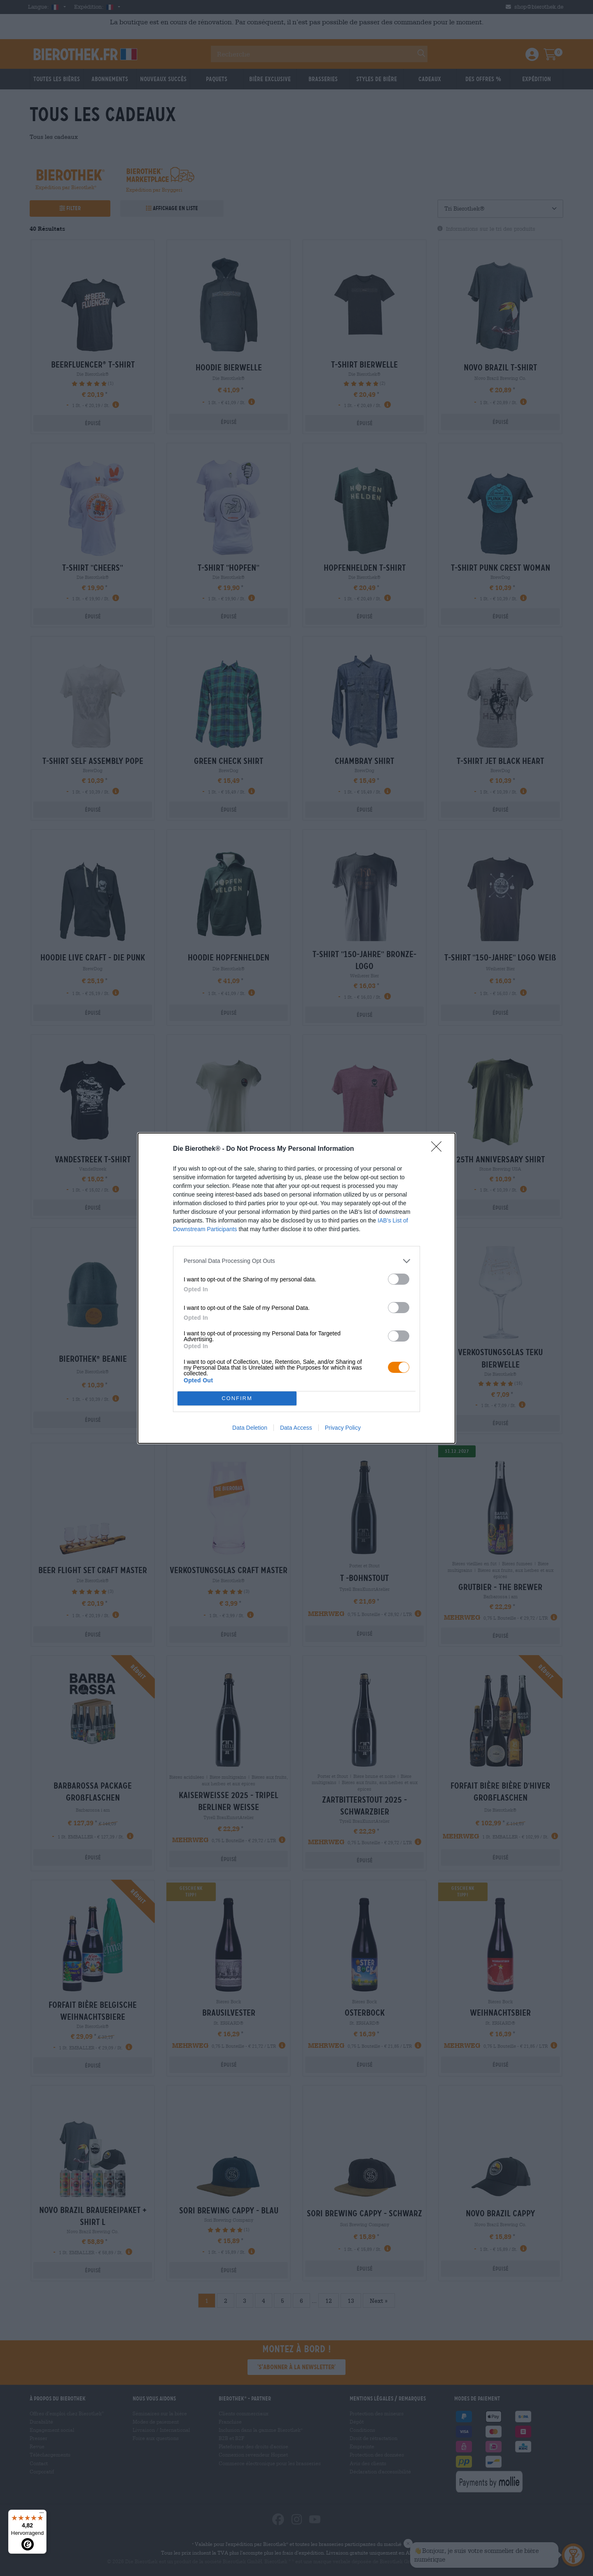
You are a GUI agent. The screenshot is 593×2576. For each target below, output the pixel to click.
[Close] (439, 1149)
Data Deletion (249, 1427)
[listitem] (296, 1261)
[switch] (398, 1279)
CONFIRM (237, 1398)
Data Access (296, 1427)
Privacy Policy (343, 1427)
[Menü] (42, 2515)
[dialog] (296, 1288)
